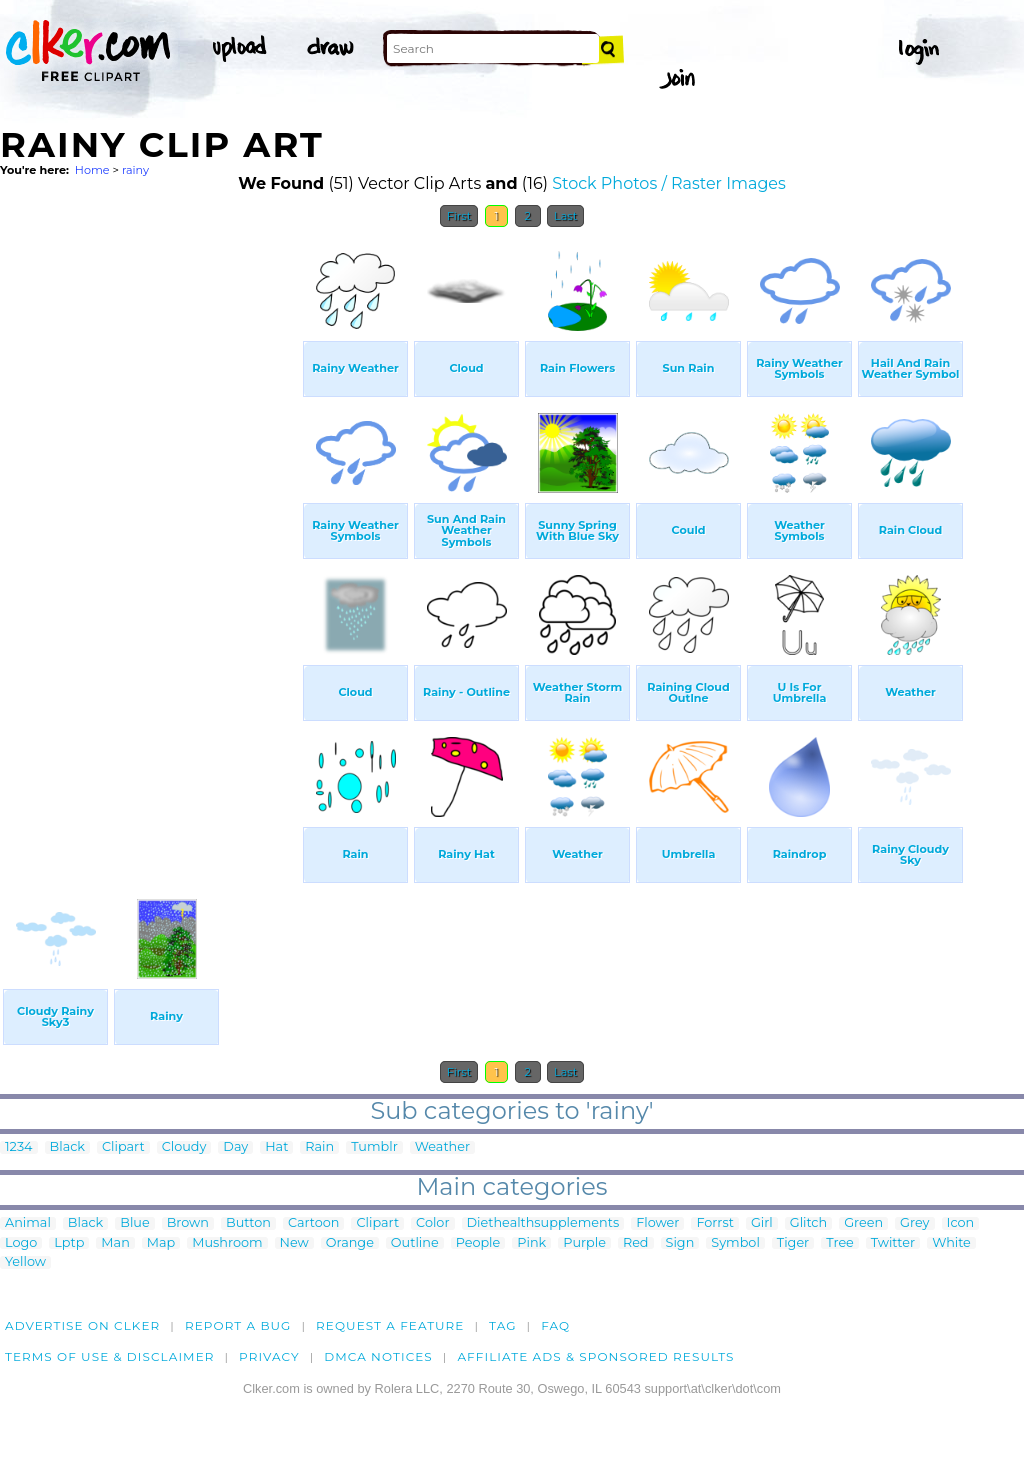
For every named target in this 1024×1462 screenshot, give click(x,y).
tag (502, 1325)
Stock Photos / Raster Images (669, 183)
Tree (840, 1243)
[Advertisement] (150, 538)
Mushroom (227, 1243)
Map (161, 1243)
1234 (19, 1147)
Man (115, 1243)
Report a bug (238, 1325)
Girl (762, 1223)
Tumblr (374, 1147)
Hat (276, 1147)
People (478, 1243)
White (951, 1243)
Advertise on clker (82, 1325)
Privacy (269, 1356)
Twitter (893, 1243)
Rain (319, 1147)
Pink (531, 1243)
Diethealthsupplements (543, 1223)
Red (636, 1243)
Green (863, 1223)
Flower (657, 1223)
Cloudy (184, 1147)
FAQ (555, 1325)
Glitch (808, 1223)
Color (432, 1223)
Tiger (793, 1243)
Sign (680, 1243)
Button (248, 1223)
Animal (28, 1223)
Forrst (714, 1223)
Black (67, 1147)
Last (565, 216)
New (294, 1243)
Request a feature (390, 1325)
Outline (415, 1243)
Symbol (735, 1243)
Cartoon (314, 1223)
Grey (914, 1223)
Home (92, 170)
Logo (21, 1243)
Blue (134, 1223)
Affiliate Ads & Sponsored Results (595, 1356)
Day (235, 1147)
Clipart (123, 1147)
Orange (350, 1243)
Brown (188, 1223)
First (459, 216)
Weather (442, 1147)
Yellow (25, 1262)
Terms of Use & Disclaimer (110, 1356)
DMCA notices (378, 1356)
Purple (584, 1243)
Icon (961, 1223)
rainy (135, 170)
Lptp (69, 1243)
